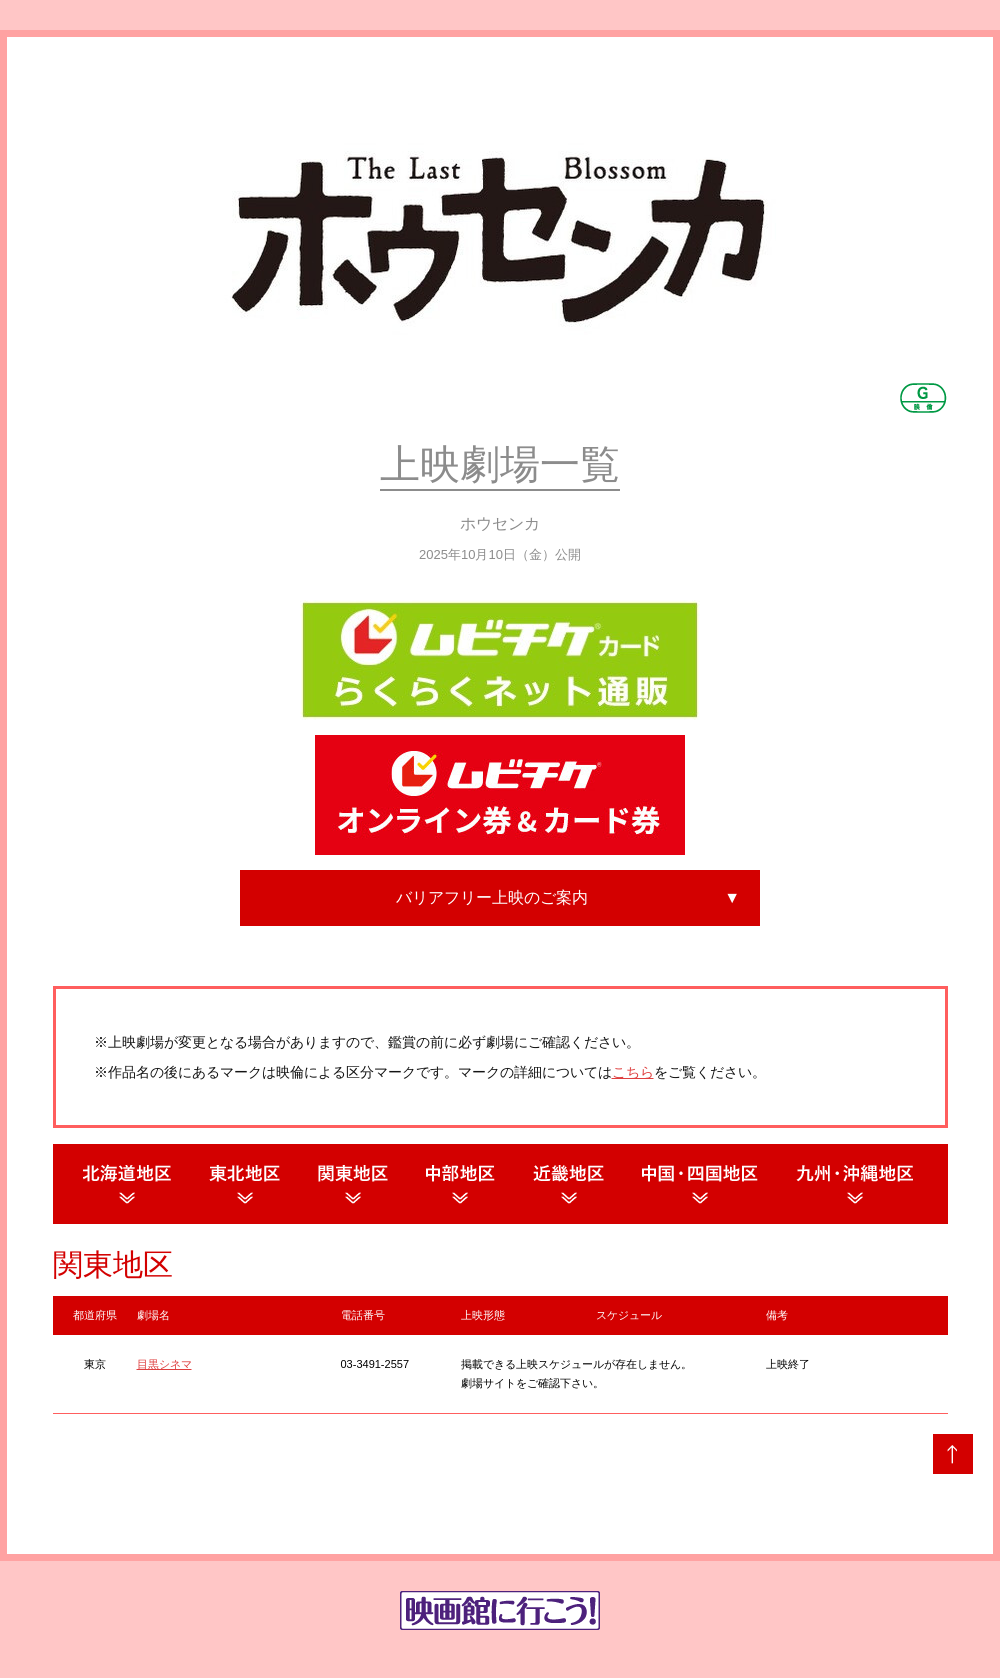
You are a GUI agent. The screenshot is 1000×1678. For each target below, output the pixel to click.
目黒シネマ (164, 1364)
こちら (633, 1072)
